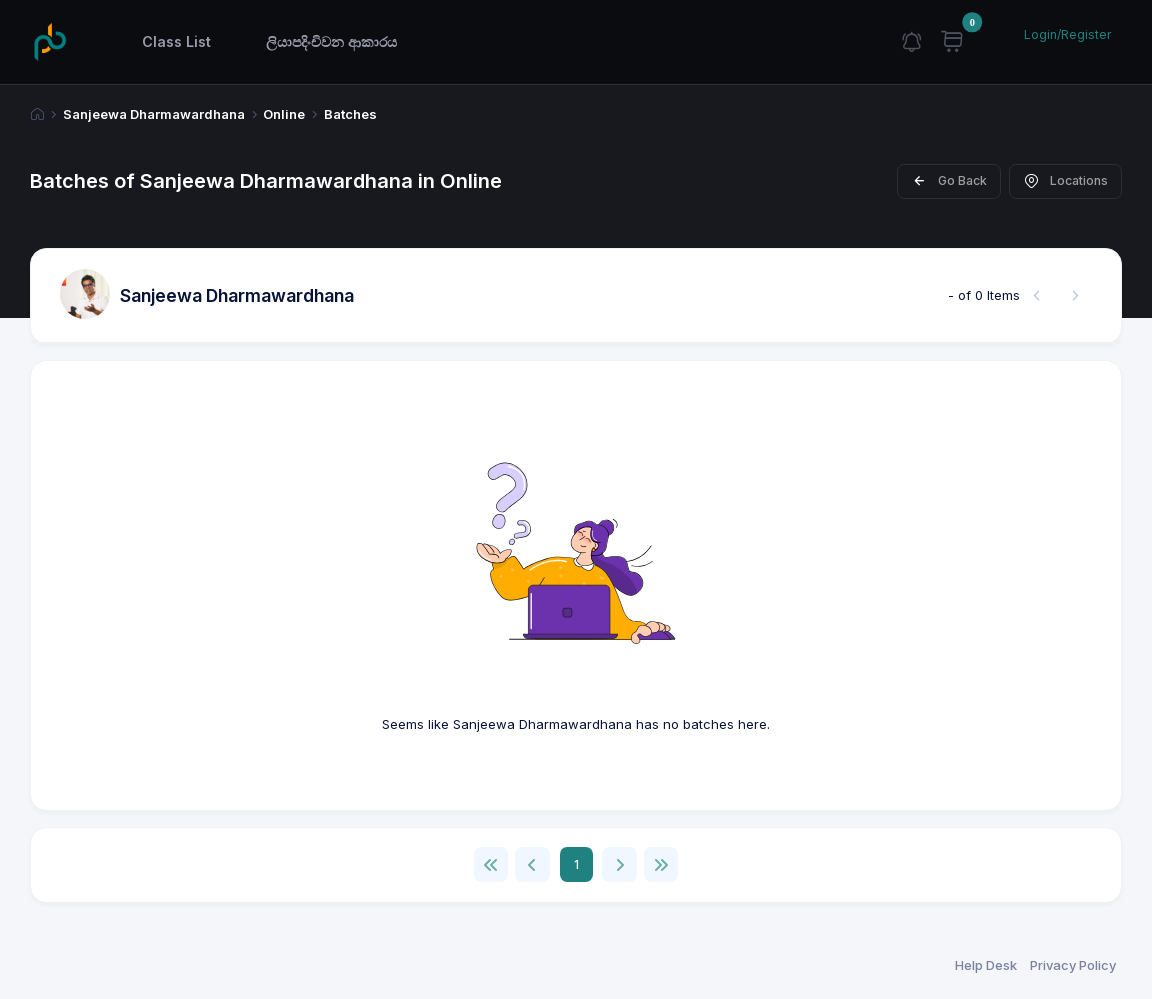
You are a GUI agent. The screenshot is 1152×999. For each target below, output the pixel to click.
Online (284, 114)
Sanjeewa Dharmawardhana (154, 114)
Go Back (949, 181)
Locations (1065, 181)
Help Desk (986, 965)
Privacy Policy (1073, 965)
